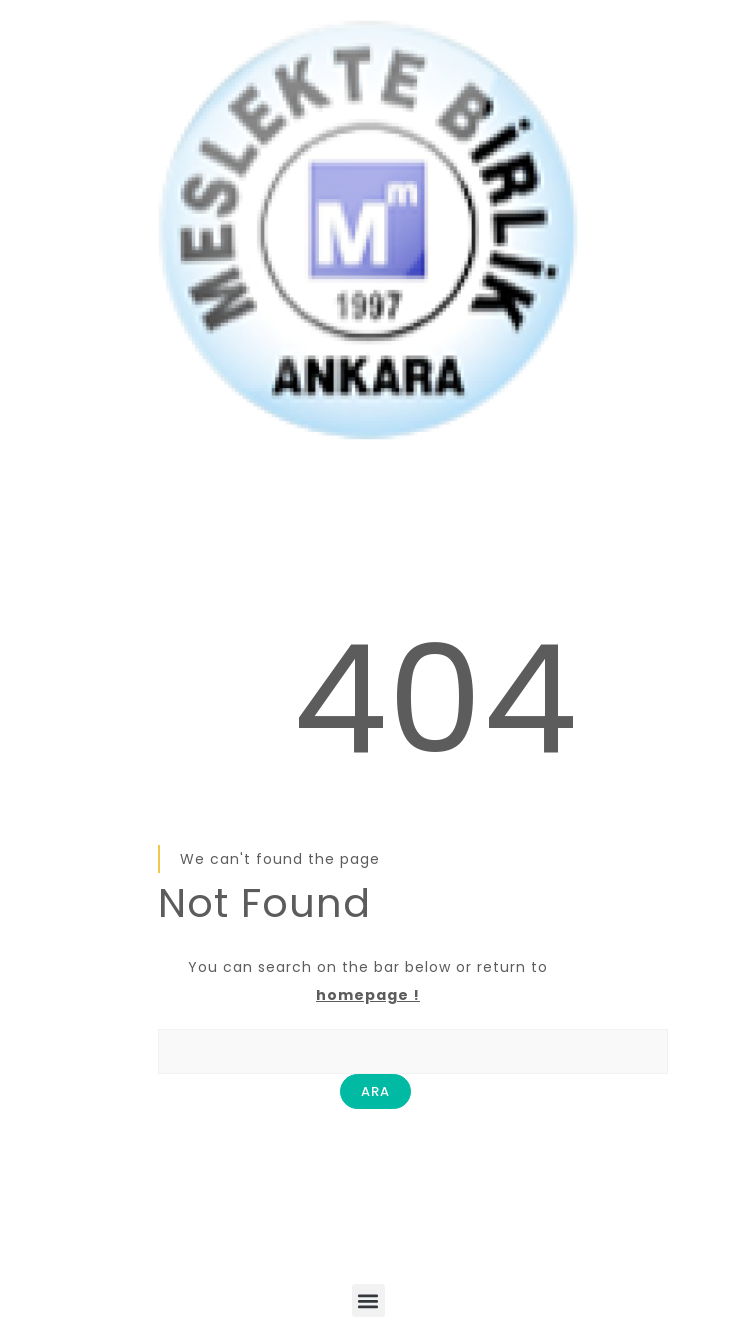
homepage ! (368, 995)
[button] (368, 1300)
